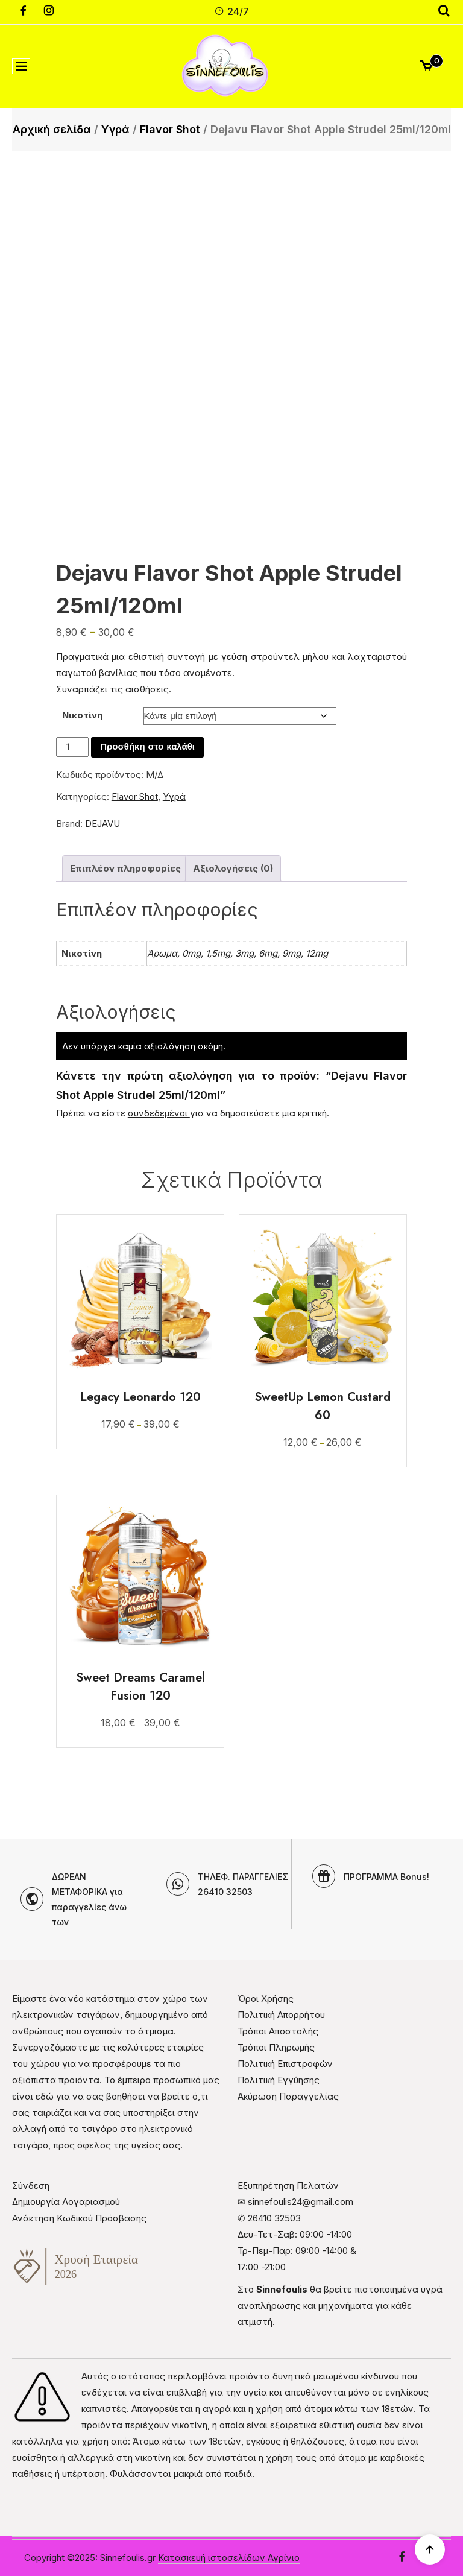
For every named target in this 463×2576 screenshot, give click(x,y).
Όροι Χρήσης (266, 1998)
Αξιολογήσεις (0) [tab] (233, 868)
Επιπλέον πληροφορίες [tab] (125, 868)
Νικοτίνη (82, 715)
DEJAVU (102, 823)
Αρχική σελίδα (52, 129)
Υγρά (115, 129)
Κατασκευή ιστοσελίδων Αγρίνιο (229, 2557)
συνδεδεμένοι (159, 1113)
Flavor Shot (170, 129)
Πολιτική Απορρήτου (281, 2015)
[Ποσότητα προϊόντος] (72, 747)
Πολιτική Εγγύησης (279, 2080)
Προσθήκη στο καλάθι (147, 746)
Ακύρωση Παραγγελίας (288, 2096)
